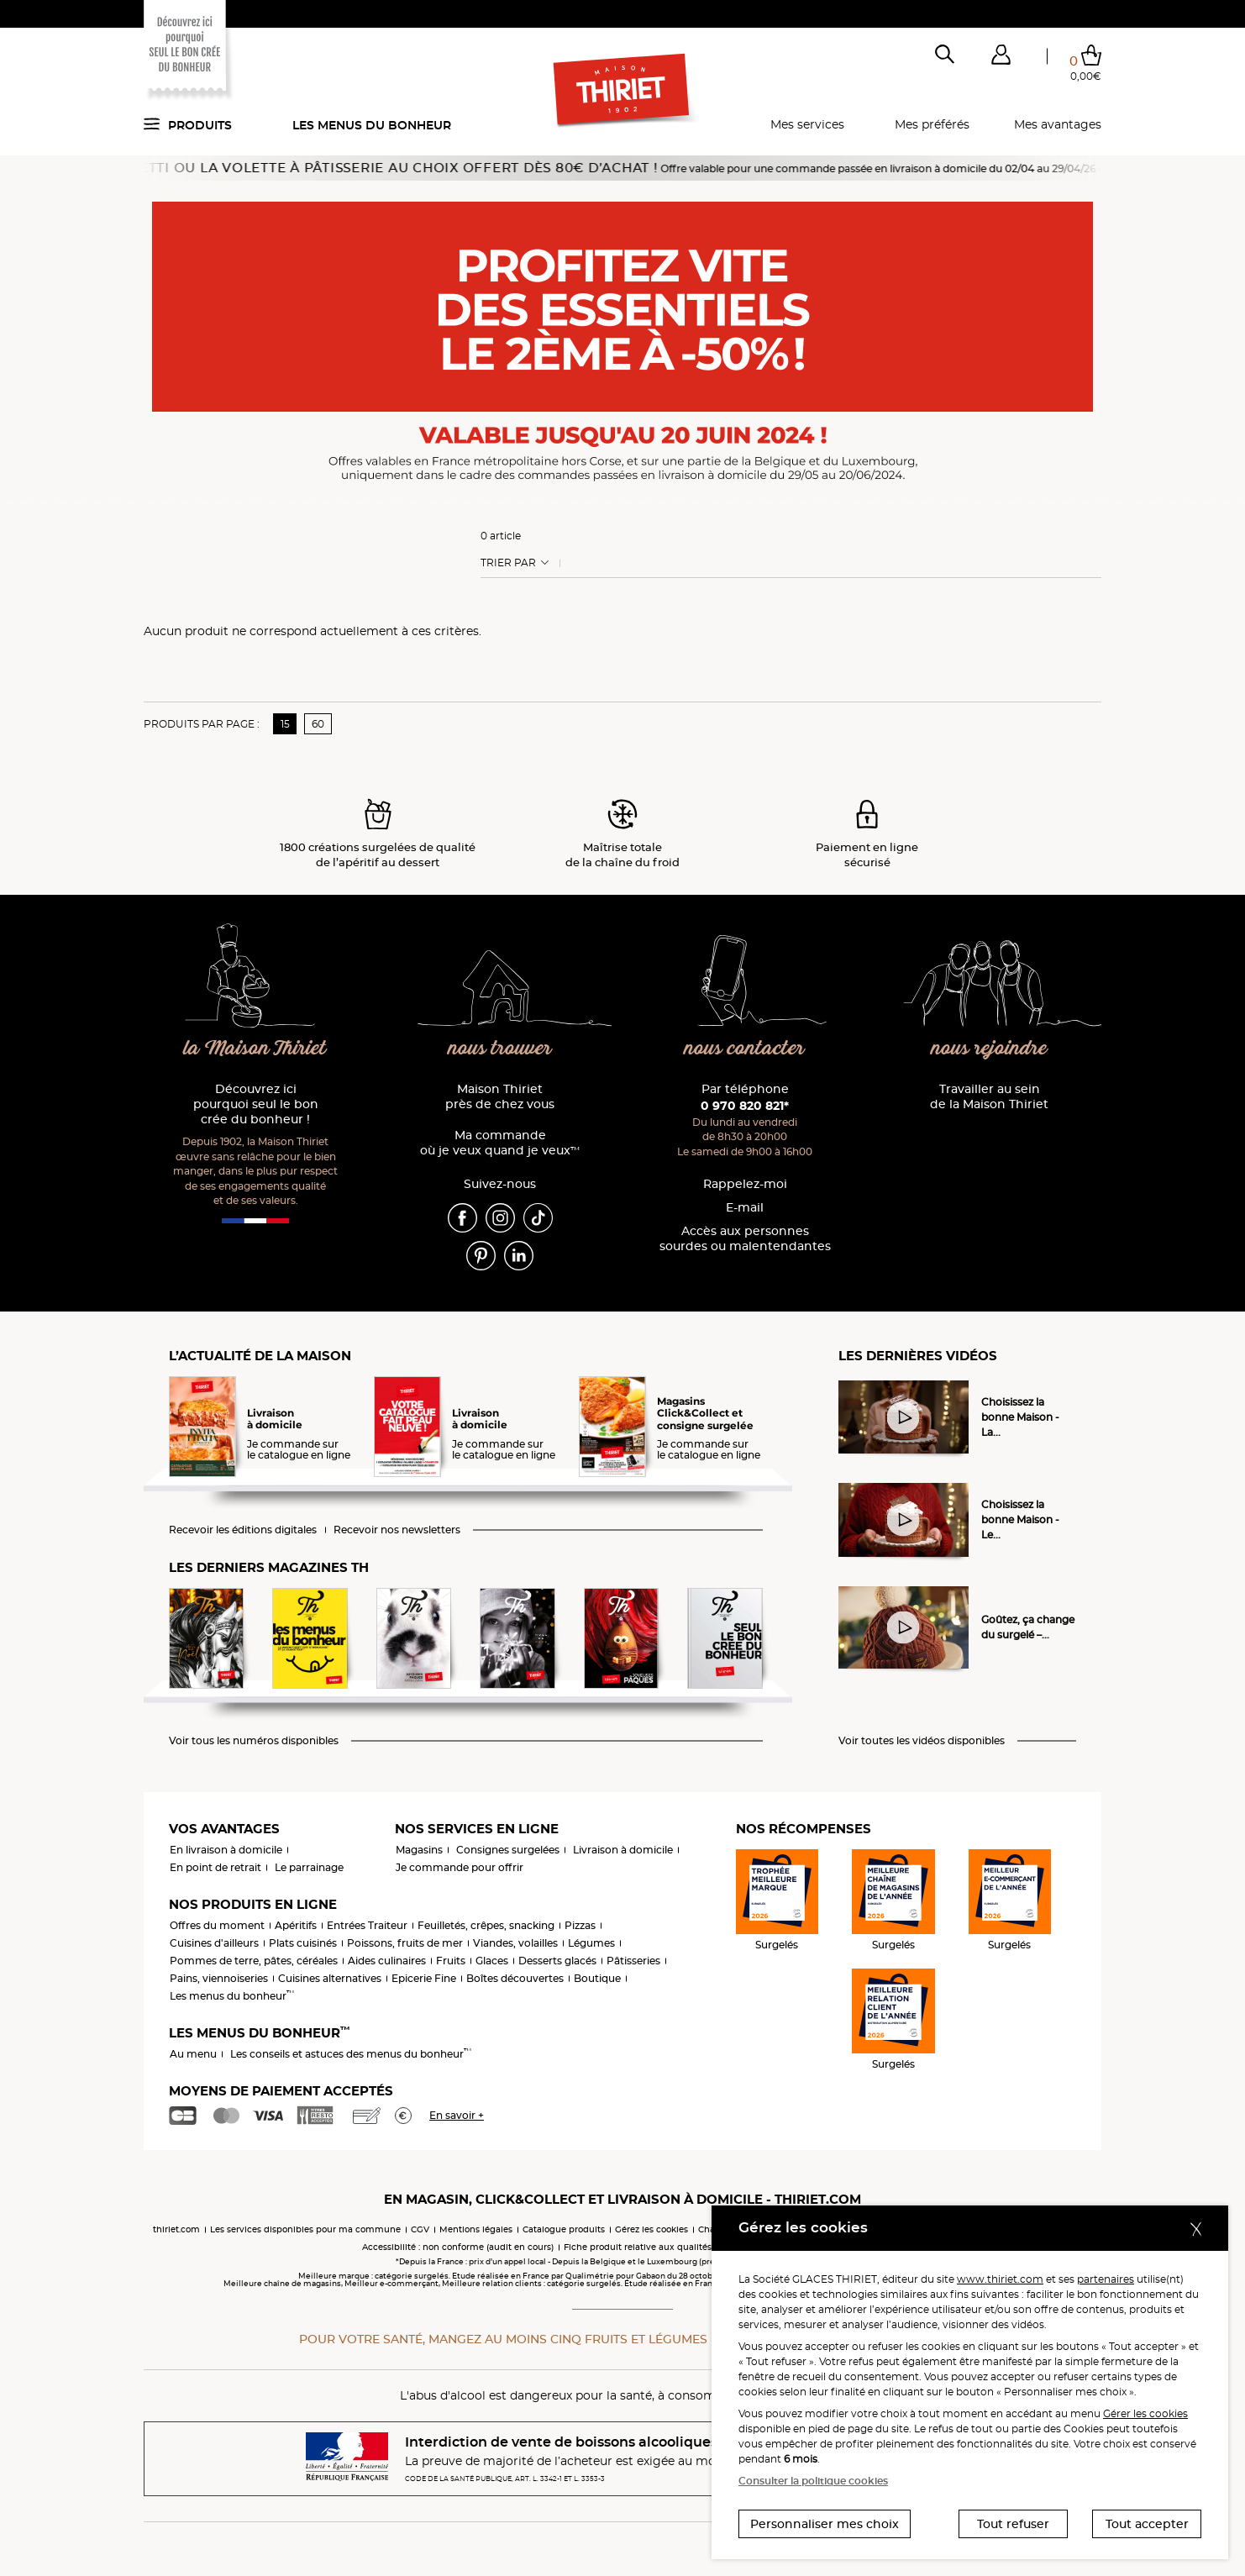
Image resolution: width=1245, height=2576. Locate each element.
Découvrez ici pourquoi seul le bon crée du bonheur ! (255, 1104)
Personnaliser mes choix (824, 2523)
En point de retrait (215, 1867)
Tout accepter (1147, 2523)
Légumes (591, 1943)
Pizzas (580, 1925)
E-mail (745, 1208)
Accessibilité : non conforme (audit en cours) (458, 2247)
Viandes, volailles (515, 1943)
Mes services (807, 124)
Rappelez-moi (745, 1184)
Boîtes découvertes (515, 1978)
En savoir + (456, 2115)
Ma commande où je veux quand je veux (500, 1143)
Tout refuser (1013, 2523)
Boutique (597, 1978)
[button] (1000, 58)
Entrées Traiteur (367, 1925)
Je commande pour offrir (459, 1867)
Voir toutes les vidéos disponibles (921, 1741)
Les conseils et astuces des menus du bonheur (350, 2054)
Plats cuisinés (303, 1943)
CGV (420, 2229)
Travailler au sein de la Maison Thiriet (989, 1097)
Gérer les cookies (1145, 2413)
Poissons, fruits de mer (405, 1943)
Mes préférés (932, 124)
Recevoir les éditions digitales (243, 1530)
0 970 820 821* (745, 1105)
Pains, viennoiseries (219, 1978)
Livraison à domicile (623, 1849)
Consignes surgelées (507, 1849)
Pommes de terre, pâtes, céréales (254, 1960)
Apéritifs (296, 1925)
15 (285, 724)
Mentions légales (475, 2229)
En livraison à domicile (226, 1849)
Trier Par (508, 563)
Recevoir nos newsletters (397, 1530)
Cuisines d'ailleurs (214, 1943)
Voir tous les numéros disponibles (254, 1741)
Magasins (419, 1849)
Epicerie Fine (423, 1978)
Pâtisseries (633, 1960)
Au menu (193, 2054)
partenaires (1105, 2279)
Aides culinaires (387, 1960)
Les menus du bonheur (371, 125)
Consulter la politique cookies (813, 2480)
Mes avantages (1057, 124)
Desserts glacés (557, 1960)
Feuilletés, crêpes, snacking (486, 1925)
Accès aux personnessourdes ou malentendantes (745, 1239)
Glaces (491, 1960)
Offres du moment (217, 1925)
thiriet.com (176, 2229)
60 (318, 724)
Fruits (450, 1960)
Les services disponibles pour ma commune (305, 2229)
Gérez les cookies (651, 2229)
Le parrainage (309, 1867)
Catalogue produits (564, 2229)
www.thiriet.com (1000, 2279)
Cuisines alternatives (329, 1978)
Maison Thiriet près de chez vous (499, 1097)
